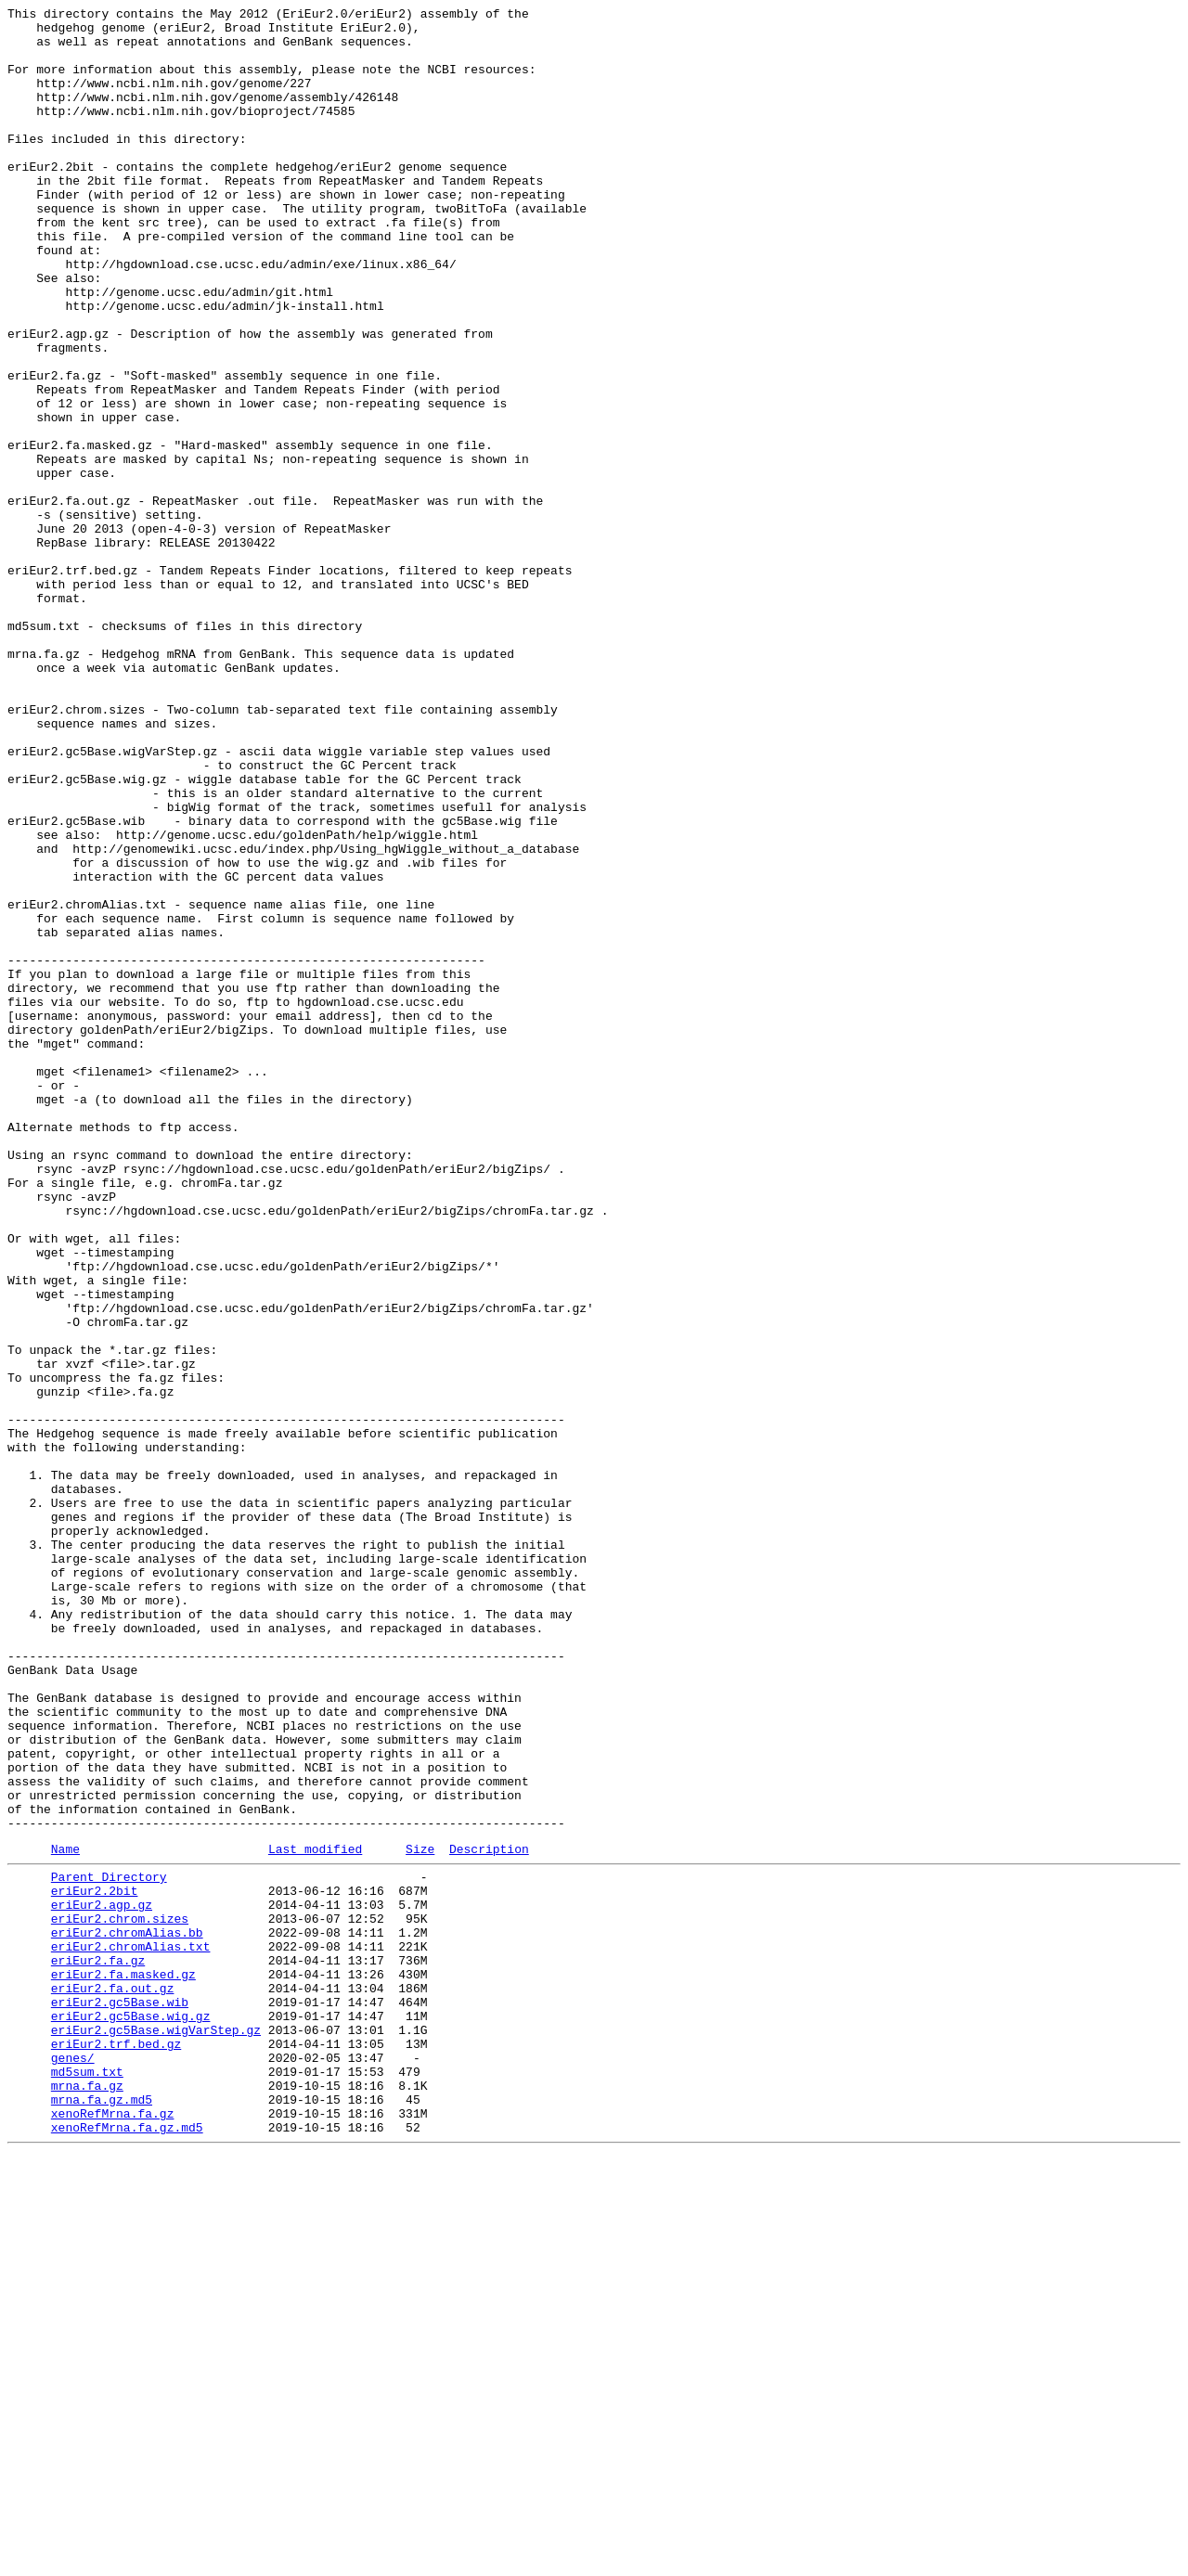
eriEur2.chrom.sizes (119, 2296)
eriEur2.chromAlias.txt (131, 2330)
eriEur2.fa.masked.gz (123, 2363)
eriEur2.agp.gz (101, 2280)
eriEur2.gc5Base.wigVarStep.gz (156, 2430)
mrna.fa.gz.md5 (101, 2513)
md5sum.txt (87, 2480)
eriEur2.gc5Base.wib (119, 2397)
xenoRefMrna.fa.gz (112, 2530)
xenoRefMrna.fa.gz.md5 (127, 2547)
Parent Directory (109, 2246)
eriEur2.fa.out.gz (112, 2380)
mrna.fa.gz (87, 2497)
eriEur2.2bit (94, 2263)
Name (65, 2216)
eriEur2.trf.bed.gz (116, 2447)
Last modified (315, 2216)
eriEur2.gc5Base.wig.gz (131, 2413)
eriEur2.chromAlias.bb (127, 2313)
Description (489, 2216)
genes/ (73, 2463)
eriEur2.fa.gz (98, 2346)
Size (420, 2216)
